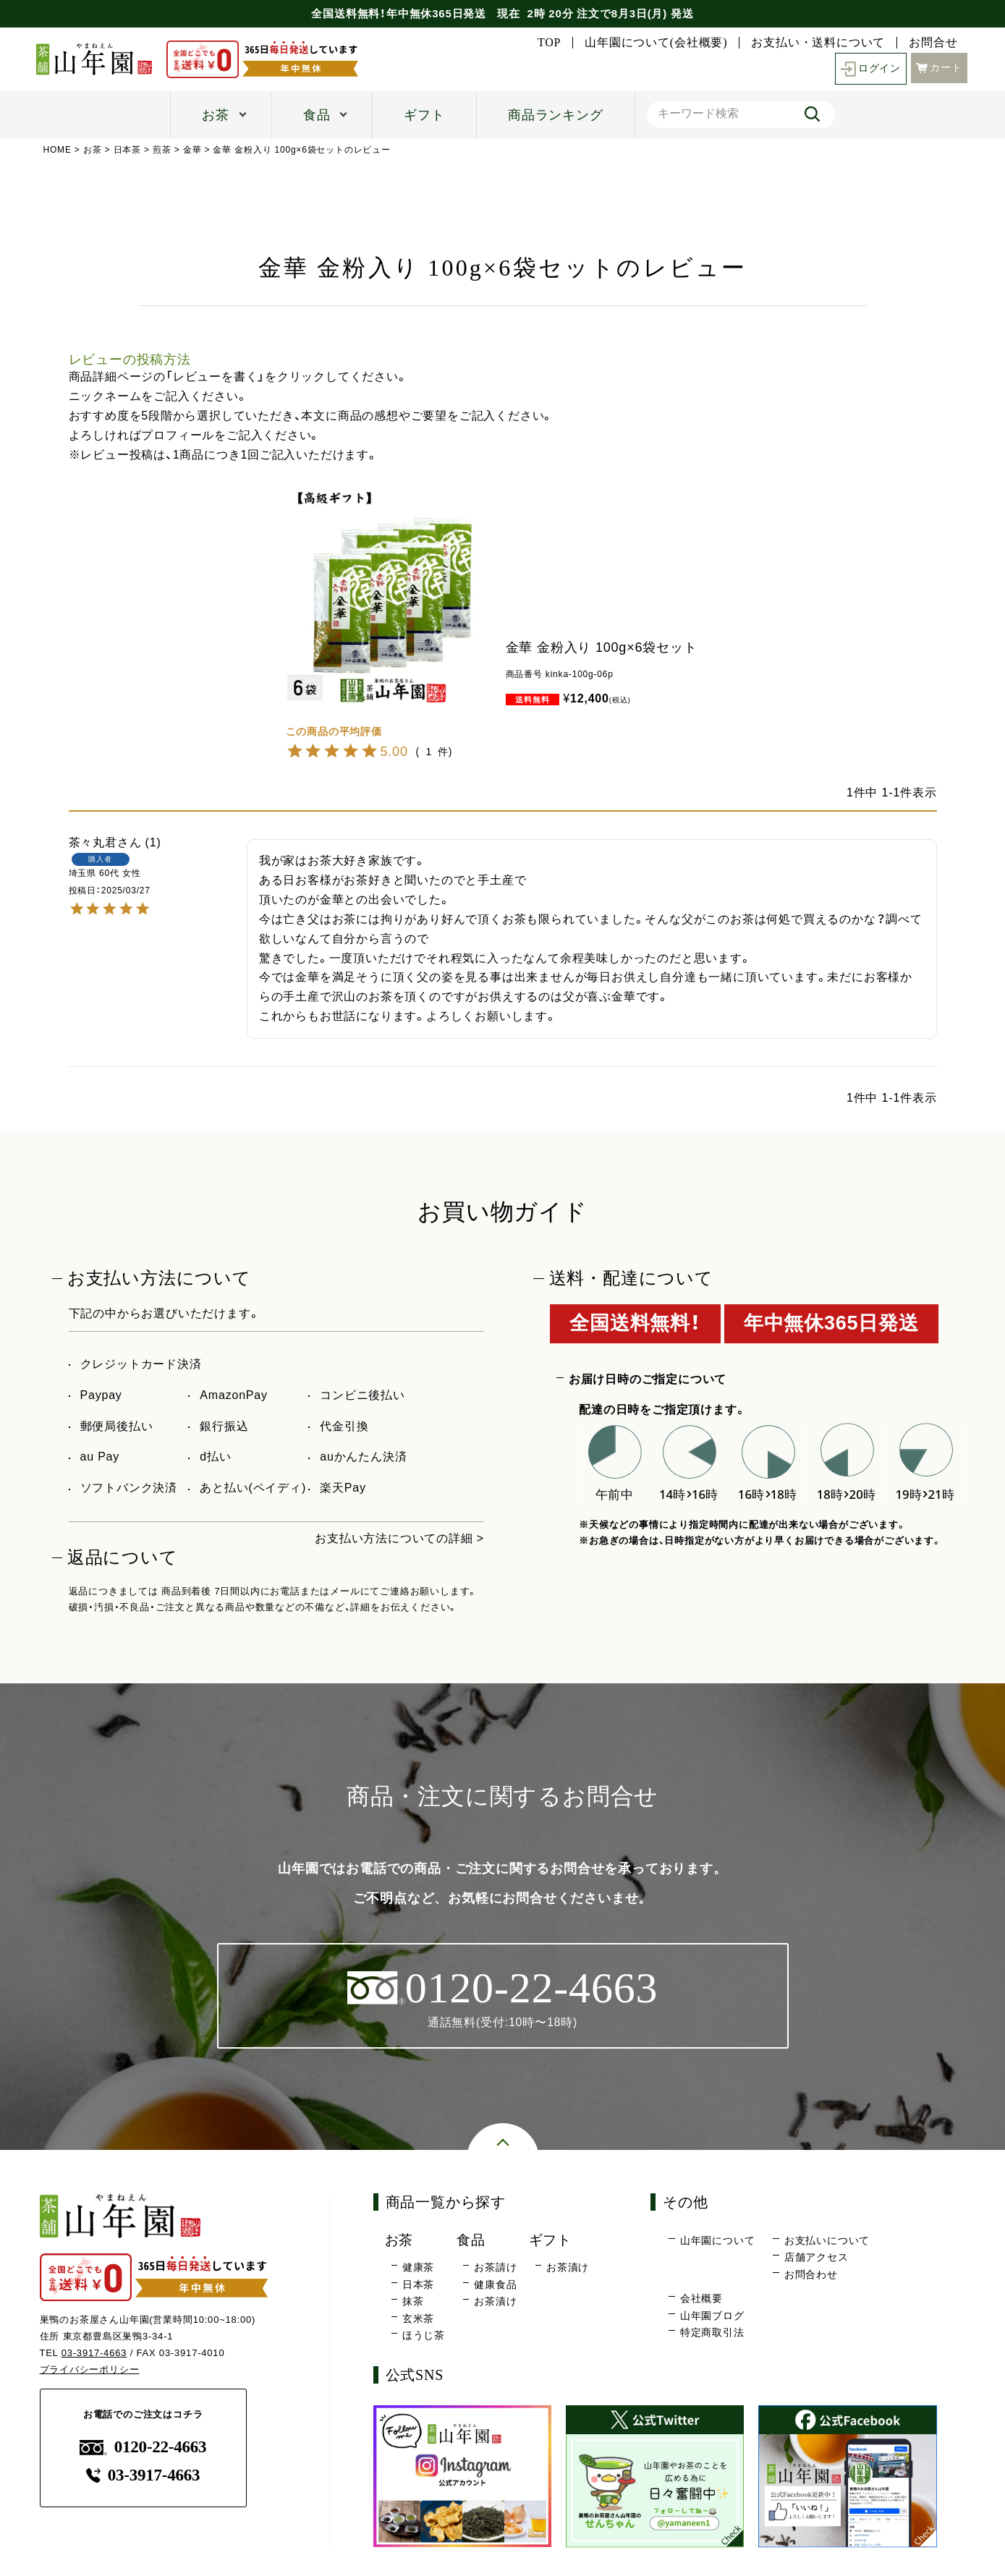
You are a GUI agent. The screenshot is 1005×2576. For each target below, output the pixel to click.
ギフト (424, 115)
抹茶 (413, 2301)
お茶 (215, 115)
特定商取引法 (712, 2332)
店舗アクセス (816, 2257)
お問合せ (933, 42)
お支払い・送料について (818, 42)
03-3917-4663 (94, 2352)
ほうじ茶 (423, 2335)
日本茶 (127, 150)
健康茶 (418, 2267)
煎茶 (162, 150)
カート (939, 67)
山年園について (717, 2240)
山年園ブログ (712, 2315)
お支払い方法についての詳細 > (399, 1538)
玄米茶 (418, 2318)
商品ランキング (555, 115)
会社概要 (701, 2298)
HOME (57, 150)
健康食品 (495, 2284)
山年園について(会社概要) (656, 42)
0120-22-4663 (143, 2447)
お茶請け (495, 2267)
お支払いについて (827, 2240)
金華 (192, 150)
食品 (317, 115)
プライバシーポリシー (90, 2369)
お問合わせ (811, 2274)
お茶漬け (495, 2301)
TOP (549, 42)
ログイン (871, 69)
